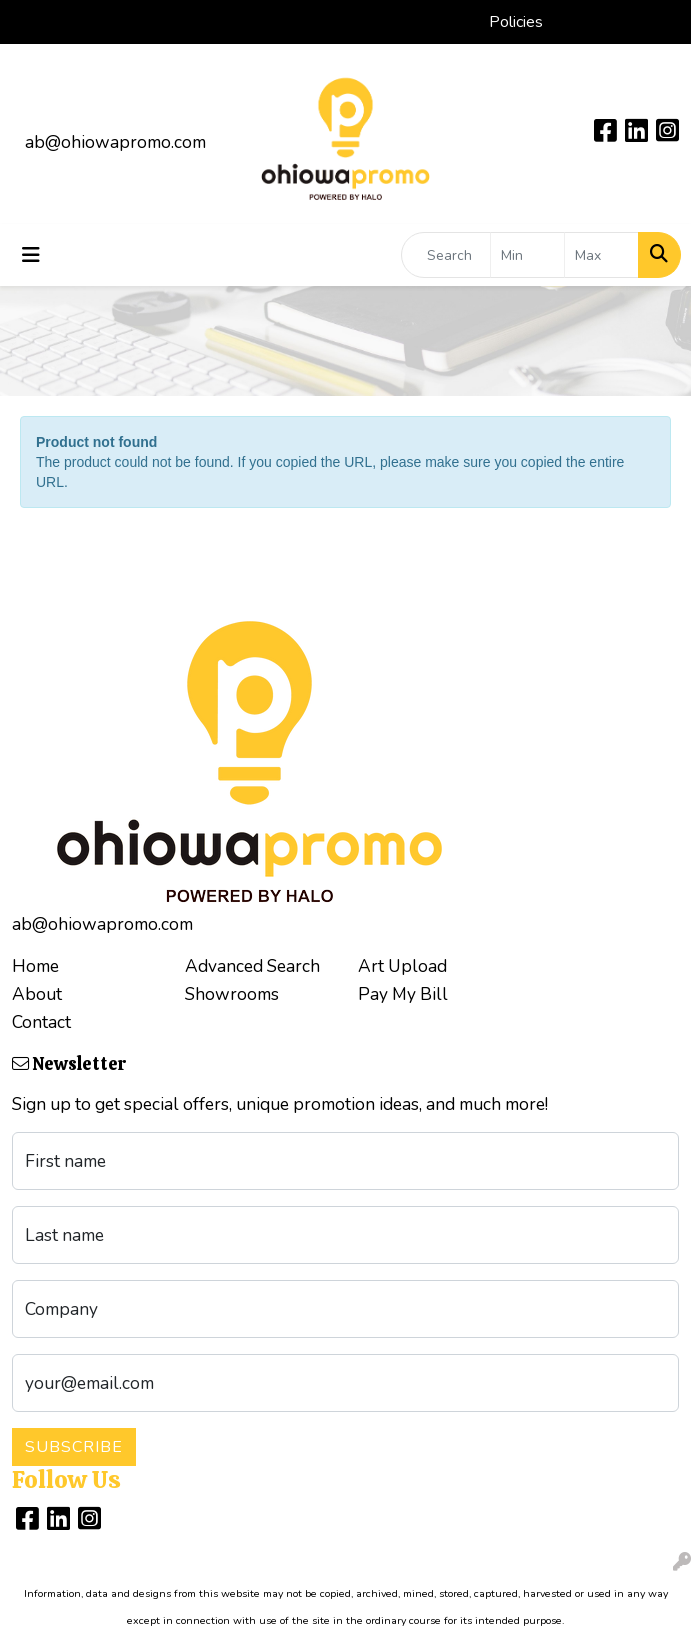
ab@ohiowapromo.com (115, 142)
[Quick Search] (446, 255)
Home (35, 966)
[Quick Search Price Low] (527, 255)
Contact (41, 1022)
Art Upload (402, 966)
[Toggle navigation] (31, 255)
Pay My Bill (403, 994)
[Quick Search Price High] (601, 255)
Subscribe (74, 1447)
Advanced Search (252, 966)
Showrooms (232, 994)
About (37, 994)
